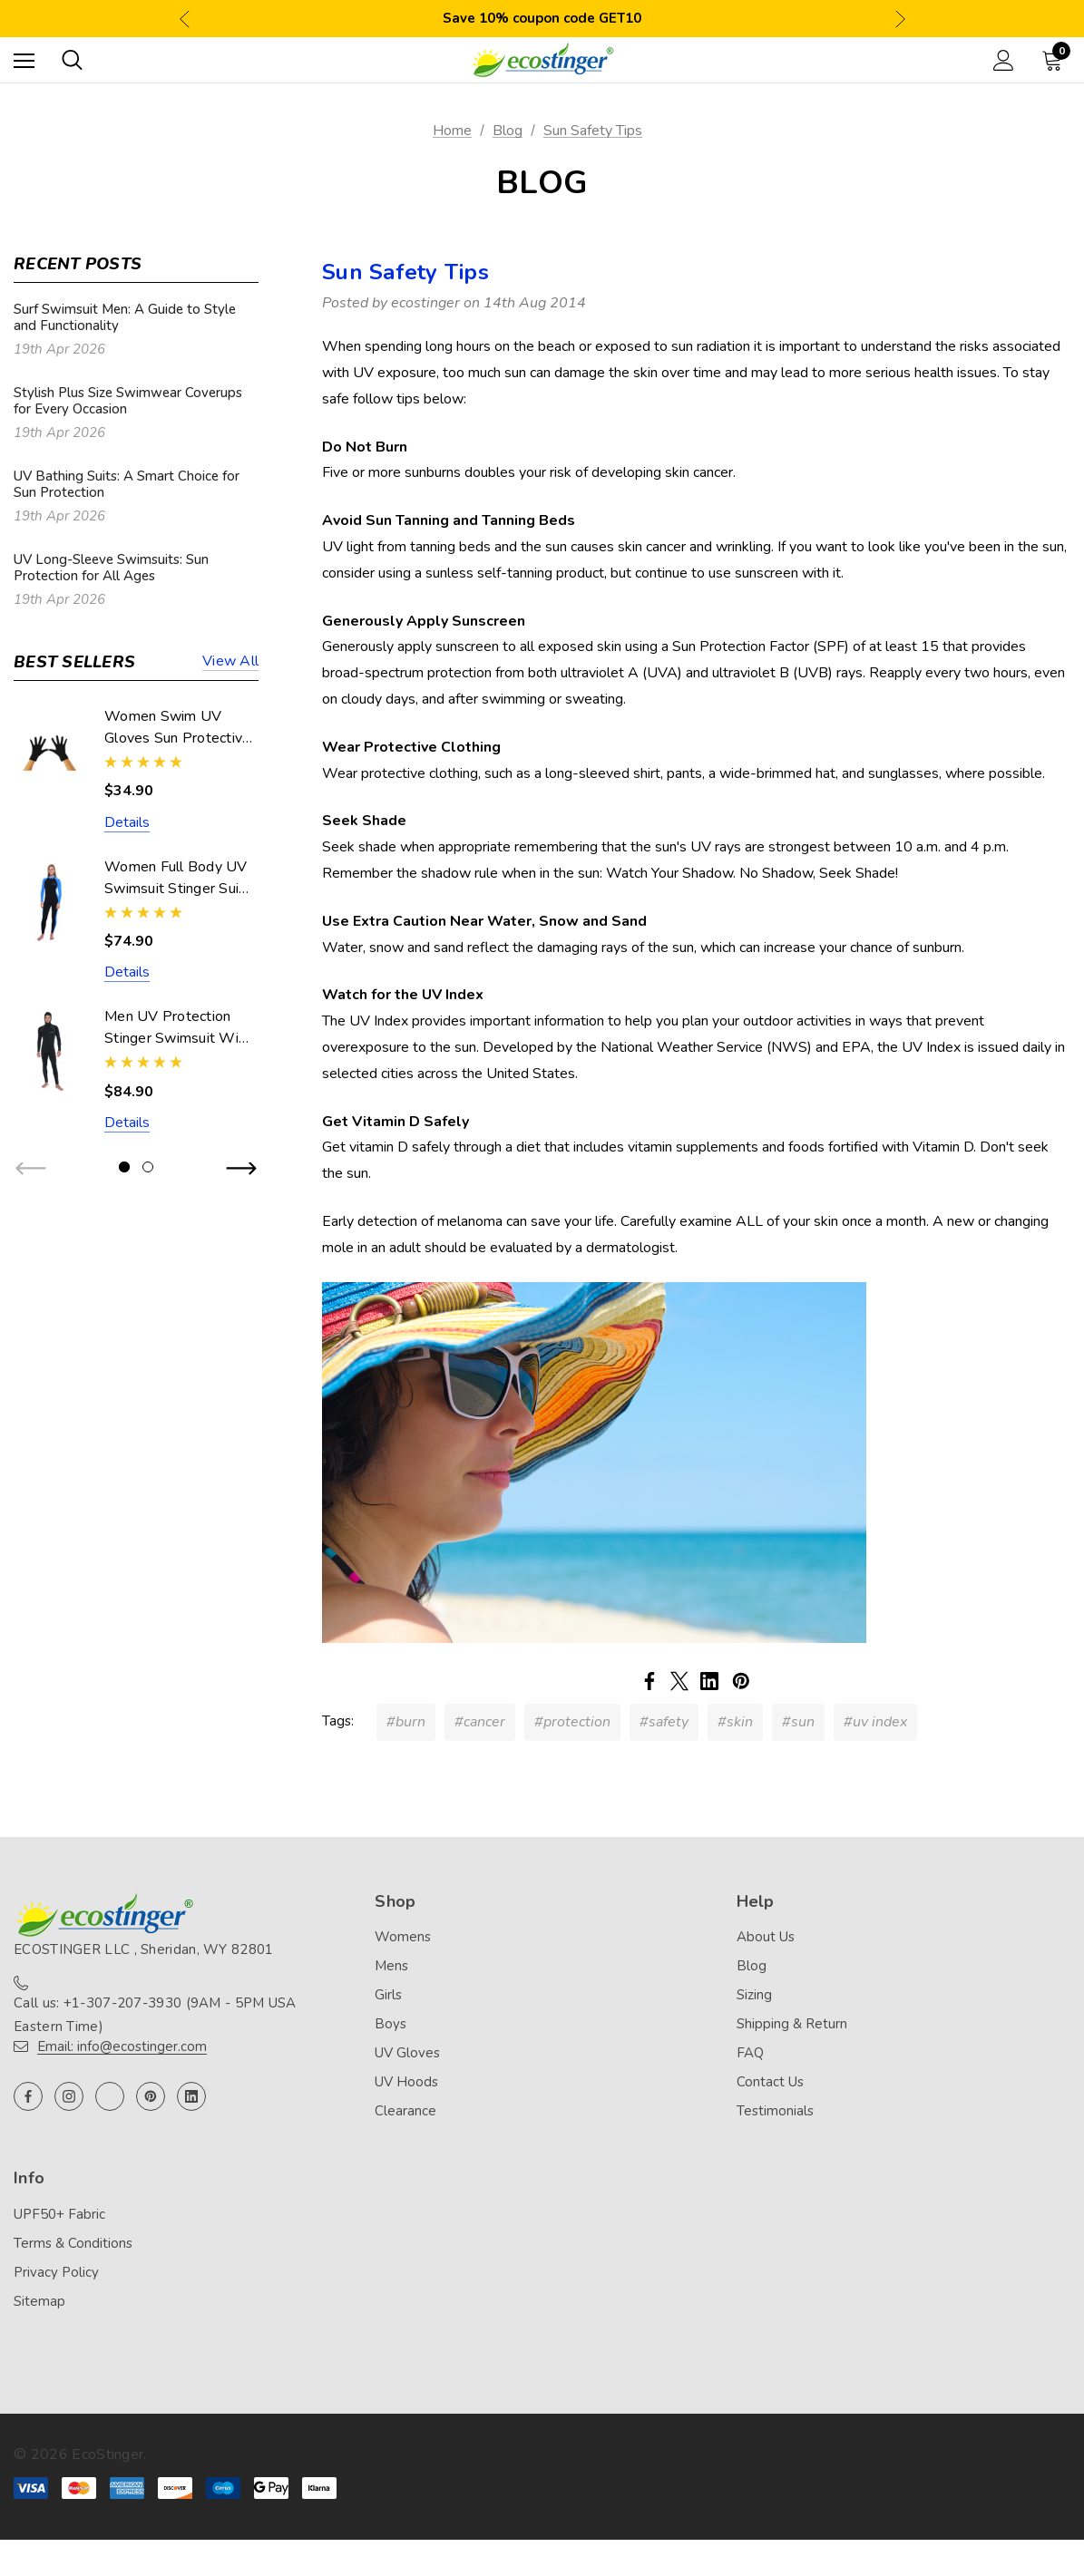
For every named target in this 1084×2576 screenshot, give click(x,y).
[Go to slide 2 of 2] (147, 1167)
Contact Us (770, 2082)
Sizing (754, 1995)
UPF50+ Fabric (59, 2214)
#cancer (479, 1722)
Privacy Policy (56, 2272)
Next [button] (900, 18)
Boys (390, 2024)
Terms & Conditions (73, 2243)
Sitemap (39, 2301)
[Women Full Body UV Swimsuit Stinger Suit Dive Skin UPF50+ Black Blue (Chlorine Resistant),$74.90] (50, 901)
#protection (572, 1722)
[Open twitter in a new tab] (109, 2096)
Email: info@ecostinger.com (122, 2046)
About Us (766, 1937)
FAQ (750, 2053)
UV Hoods (406, 2082)
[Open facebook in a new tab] (28, 2096)
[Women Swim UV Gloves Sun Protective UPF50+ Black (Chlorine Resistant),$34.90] (50, 751)
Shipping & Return (792, 2024)
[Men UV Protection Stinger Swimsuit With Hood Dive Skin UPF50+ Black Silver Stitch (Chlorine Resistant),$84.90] (50, 1051)
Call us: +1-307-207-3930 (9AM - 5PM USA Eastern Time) (155, 2015)
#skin (735, 1722)
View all (230, 662)
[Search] (72, 60)
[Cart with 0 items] (1055, 60)
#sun (798, 1722)
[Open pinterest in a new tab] (150, 2096)
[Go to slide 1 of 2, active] (124, 1167)
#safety (664, 1722)
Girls (388, 1995)
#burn (405, 1722)
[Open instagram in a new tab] (68, 2096)
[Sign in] (1003, 60)
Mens (391, 1966)
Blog (752, 1966)
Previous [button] (184, 18)
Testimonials (775, 2111)
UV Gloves (407, 2053)
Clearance (405, 2111)
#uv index (875, 1722)
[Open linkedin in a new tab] (191, 2096)
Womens (403, 1937)
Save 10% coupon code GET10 (542, 18)
